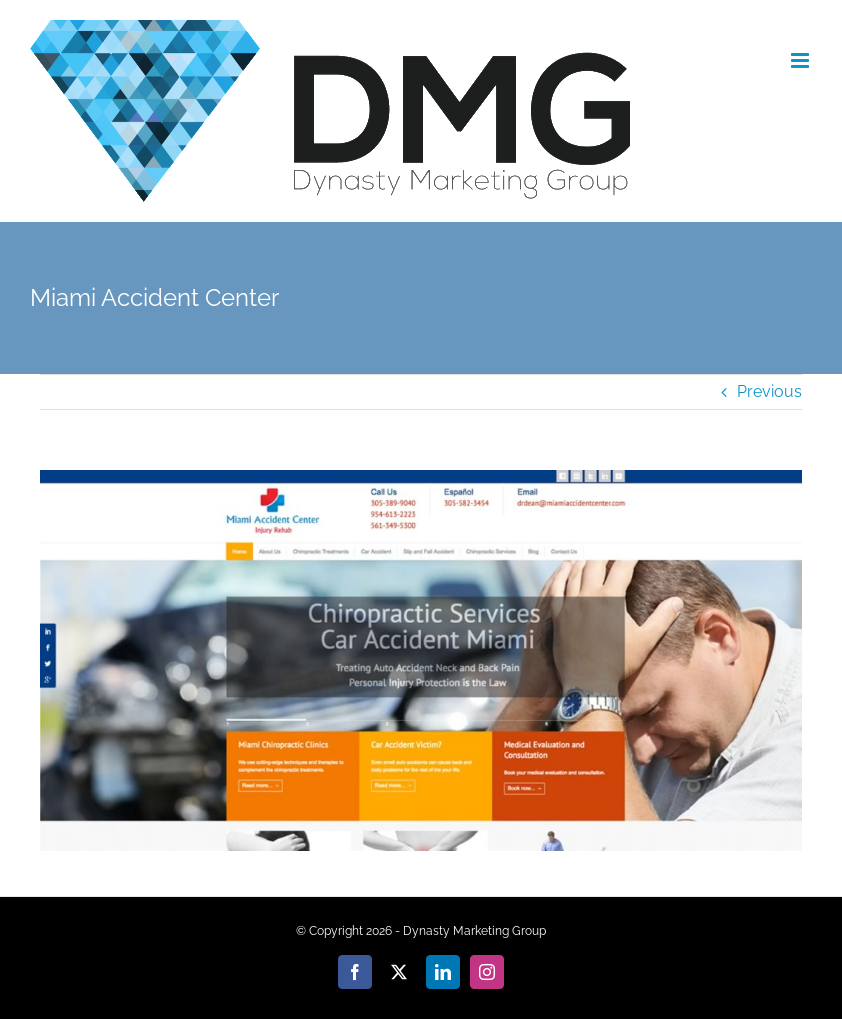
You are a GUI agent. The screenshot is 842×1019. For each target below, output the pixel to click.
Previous (769, 391)
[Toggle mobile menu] (801, 60)
